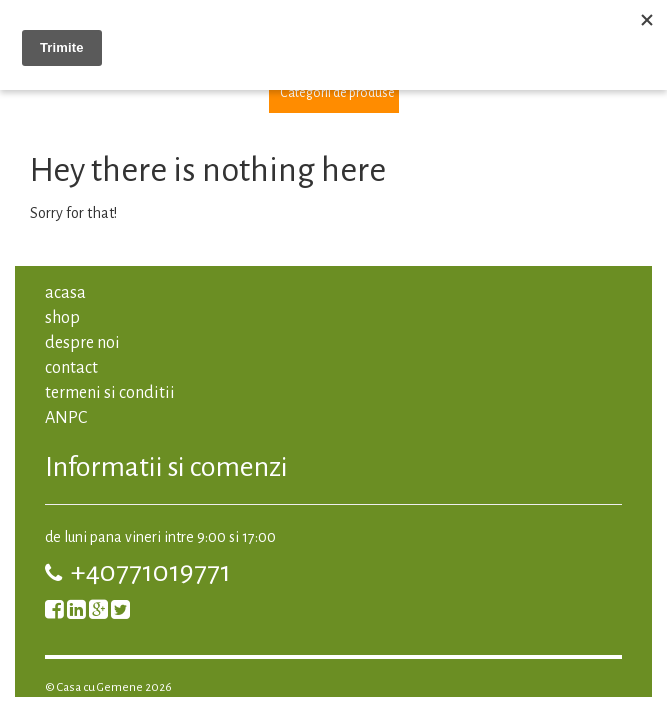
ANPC (66, 418)
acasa (65, 293)
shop (62, 318)
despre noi (82, 343)
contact (71, 368)
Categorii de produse (337, 93)
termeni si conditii (110, 393)
